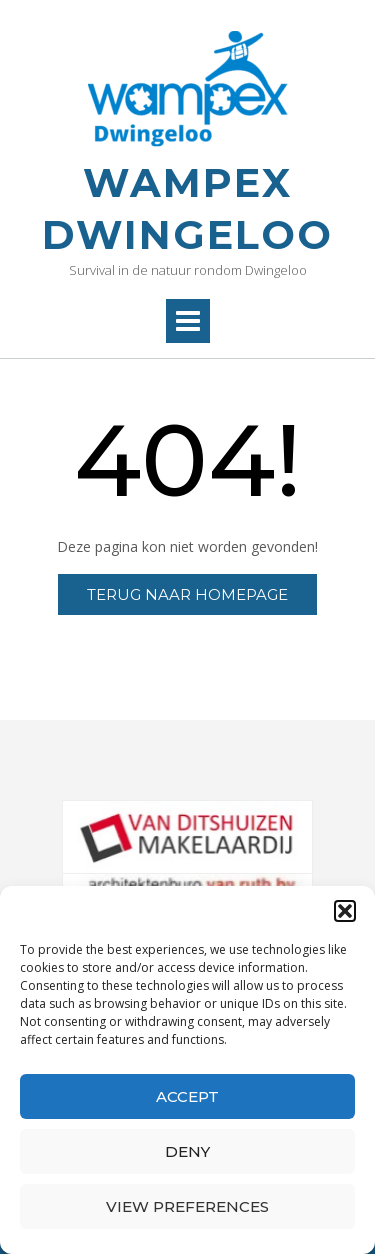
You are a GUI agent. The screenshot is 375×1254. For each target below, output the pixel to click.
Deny (187, 1151)
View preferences (187, 1206)
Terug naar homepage (187, 594)
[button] (345, 911)
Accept (187, 1096)
